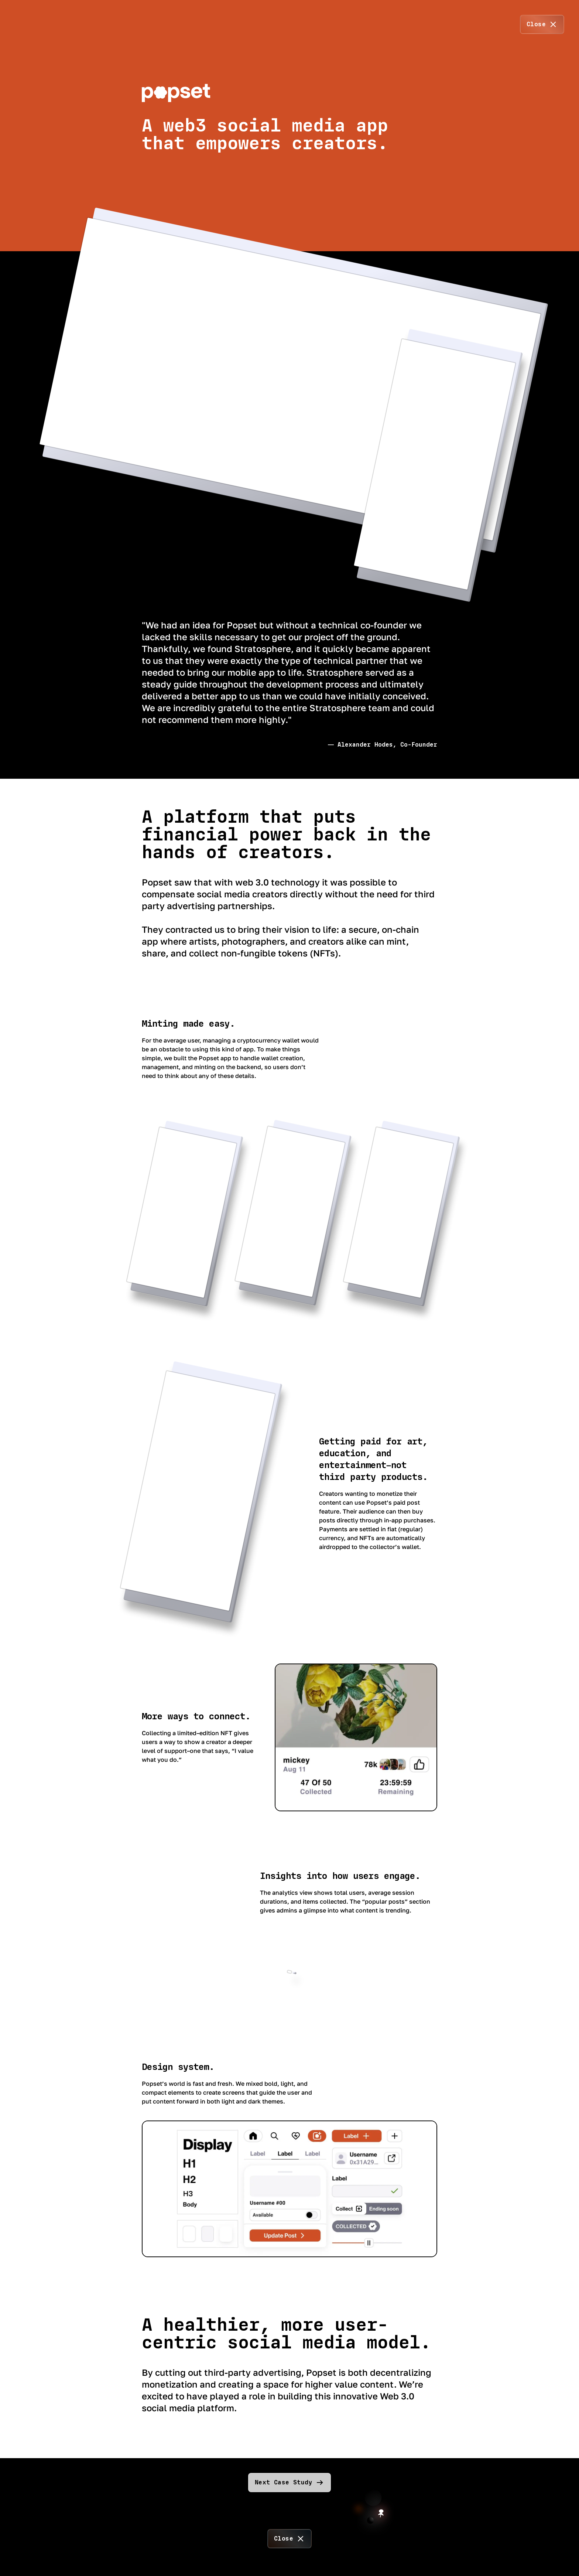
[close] (542, 24)
